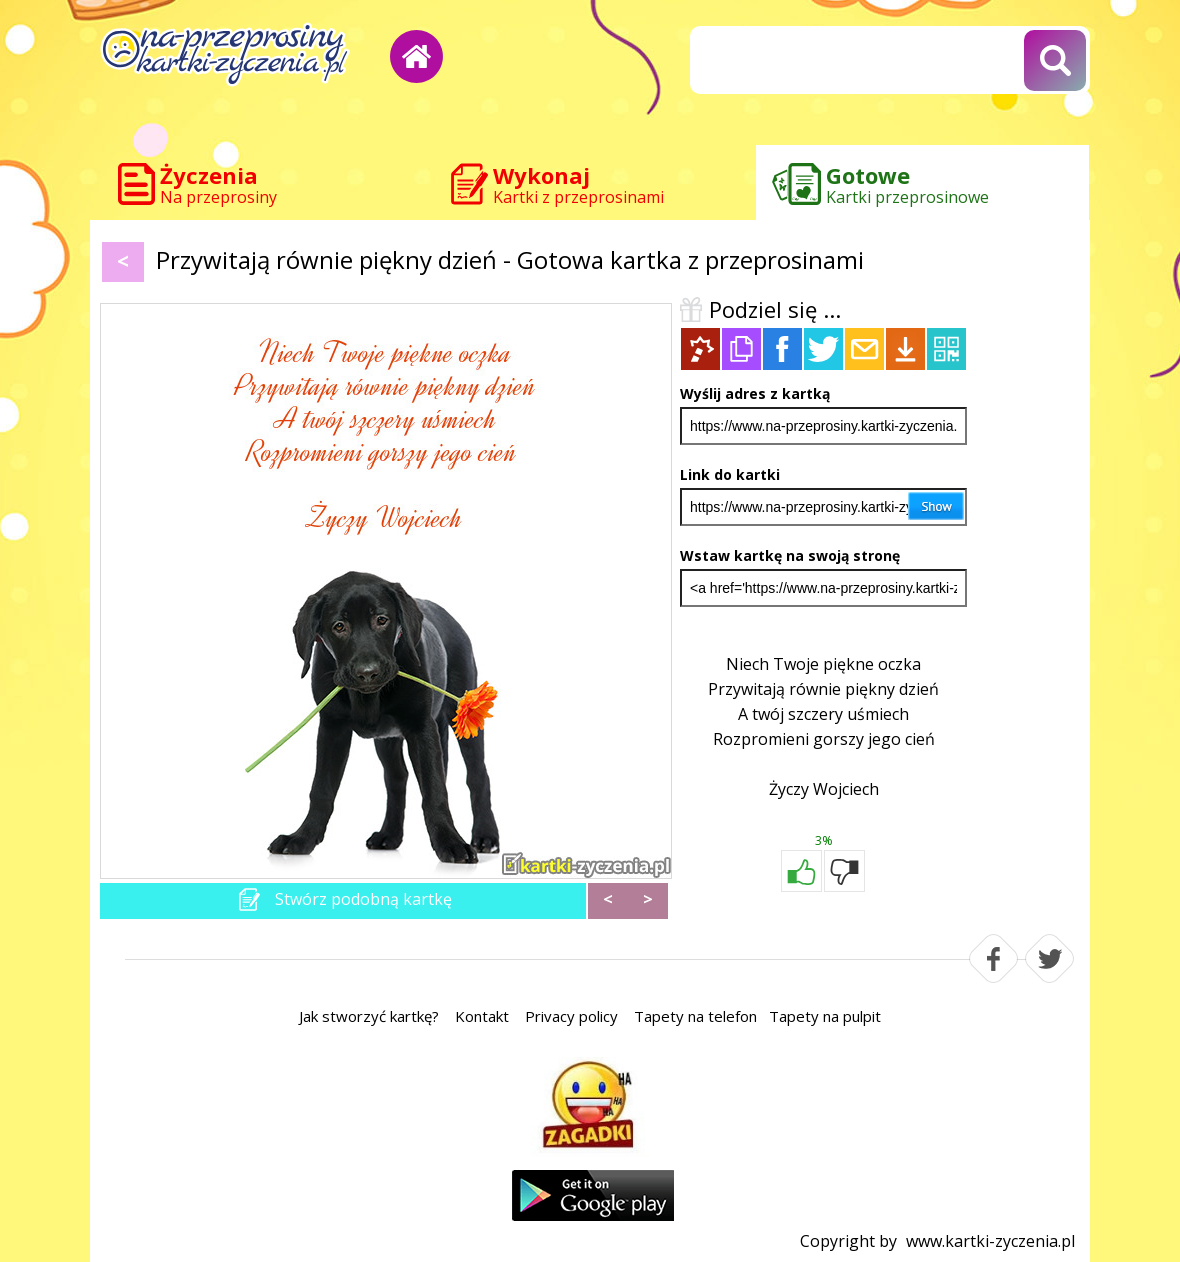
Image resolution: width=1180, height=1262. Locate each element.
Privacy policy (571, 1016)
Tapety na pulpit (825, 1016)
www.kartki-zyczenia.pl (990, 1241)
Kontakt (482, 1016)
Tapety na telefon (695, 1016)
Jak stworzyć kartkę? (369, 1016)
